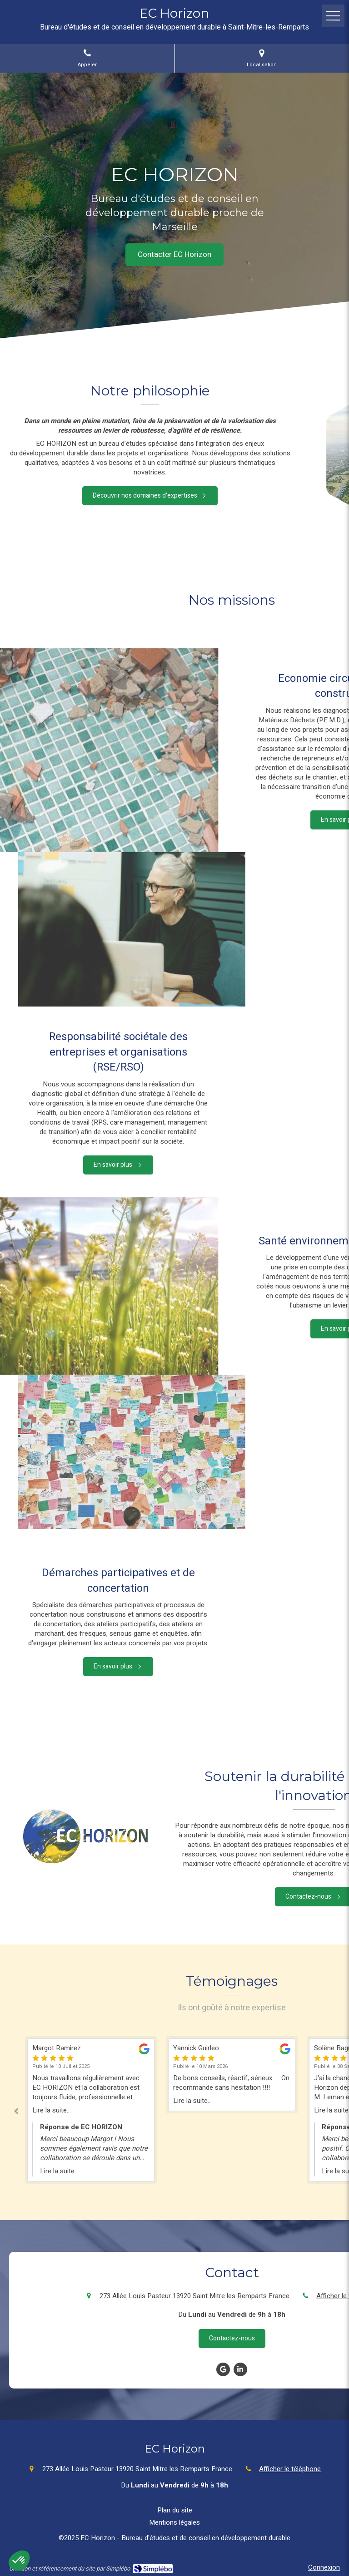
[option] (231, 2074)
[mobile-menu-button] (333, 16)
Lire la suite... (51, 2110)
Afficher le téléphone (290, 2469)
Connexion (324, 2567)
